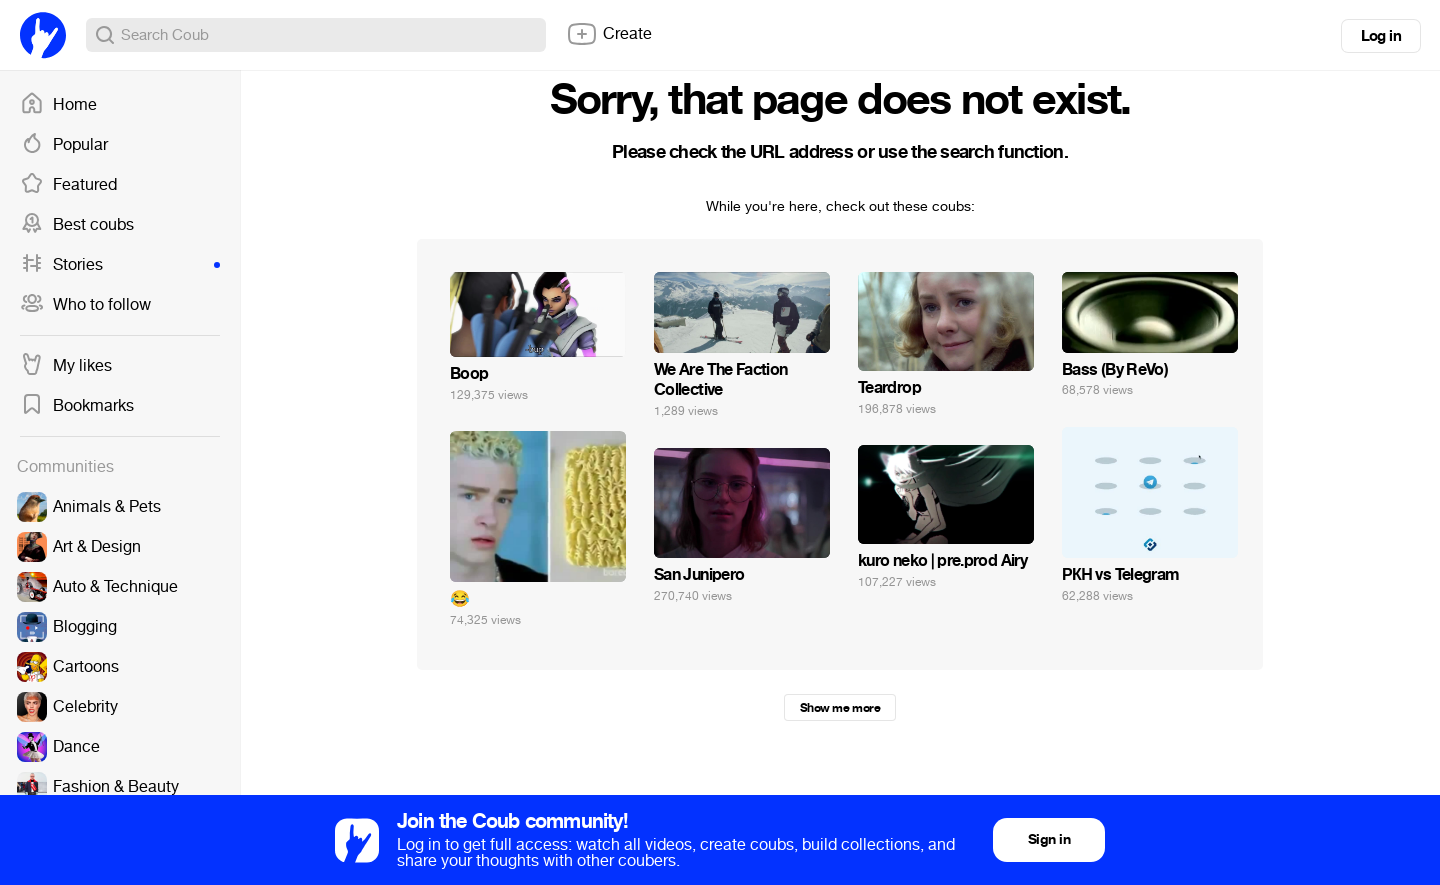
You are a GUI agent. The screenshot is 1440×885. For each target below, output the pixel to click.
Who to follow (85, 305)
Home (58, 105)
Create (609, 34)
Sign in (1049, 839)
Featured (68, 185)
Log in (1381, 36)
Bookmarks (77, 406)
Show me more (840, 708)
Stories (120, 265)
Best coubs (77, 225)
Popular (64, 145)
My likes (66, 366)
